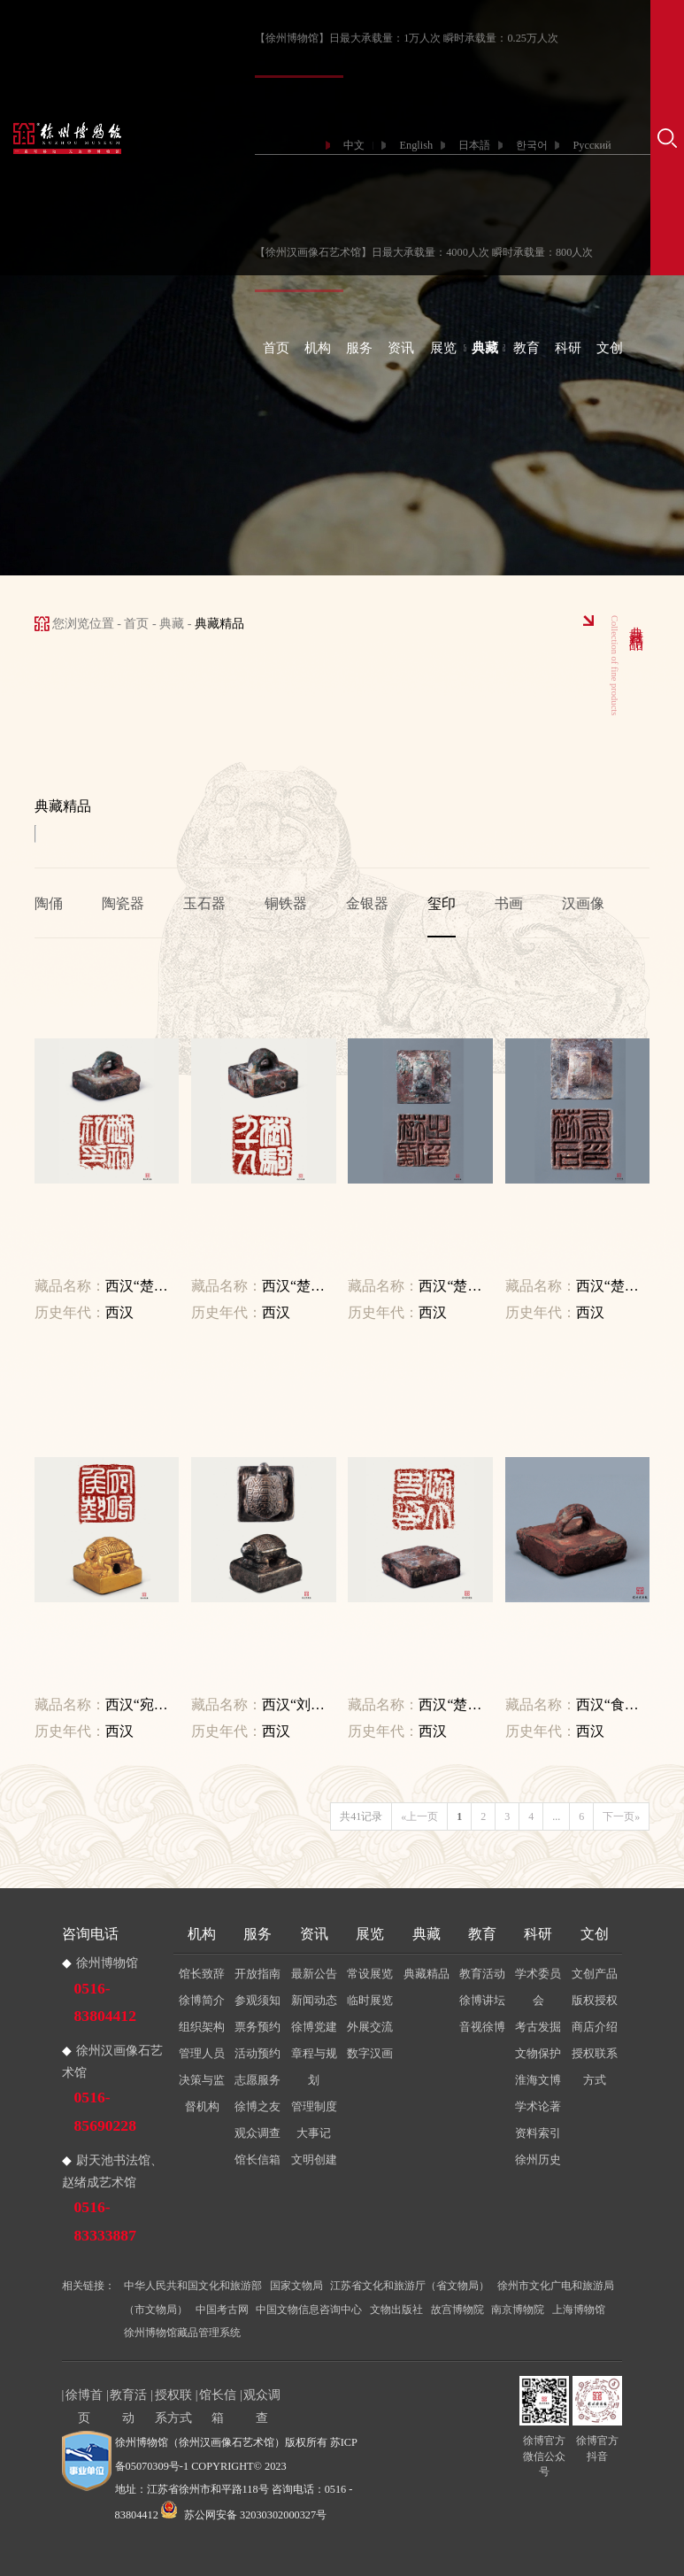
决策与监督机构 (202, 2093)
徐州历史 (538, 2159)
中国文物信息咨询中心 (309, 2309)
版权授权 (595, 2000)
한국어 (532, 145)
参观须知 (257, 2000)
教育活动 (482, 1973)
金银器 (367, 903)
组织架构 (202, 2026)
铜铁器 (286, 903)
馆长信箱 (257, 2159)
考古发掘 (538, 2026)
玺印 (441, 903)
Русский (592, 145)
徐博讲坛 (482, 2000)
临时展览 (370, 2000)
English (416, 145)
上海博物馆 (578, 2309)
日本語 (474, 145)
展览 (443, 348)
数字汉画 (370, 2053)
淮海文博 (538, 2079)
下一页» (621, 1816)
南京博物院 (517, 2309)
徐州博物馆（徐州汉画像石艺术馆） (200, 2442)
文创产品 (595, 1973)
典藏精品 (426, 1973)
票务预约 (257, 2026)
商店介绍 (595, 2026)
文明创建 (314, 2159)
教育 (526, 348)
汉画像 (583, 903)
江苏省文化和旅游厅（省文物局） (409, 2285)
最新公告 (314, 1973)
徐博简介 (202, 2000)
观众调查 (257, 2133)
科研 (568, 348)
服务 (359, 348)
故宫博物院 (457, 2309)
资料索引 (538, 2133)
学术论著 (538, 2106)
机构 (317, 348)
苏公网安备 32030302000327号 (244, 2515)
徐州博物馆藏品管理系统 (182, 2332)
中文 (354, 145)
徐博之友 (257, 2106)
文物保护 (538, 2053)
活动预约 (257, 2053)
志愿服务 (257, 2079)
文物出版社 (396, 2309)
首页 (276, 348)
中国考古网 (222, 2309)
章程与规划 (314, 2066)
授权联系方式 (595, 2066)
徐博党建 (314, 2026)
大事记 (313, 2133)
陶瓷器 (123, 903)
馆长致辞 (202, 1973)
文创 (609, 348)
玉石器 (204, 903)
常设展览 (370, 1973)
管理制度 (314, 2106)
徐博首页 (84, 2396)
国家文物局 (296, 2285)
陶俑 (49, 903)
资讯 (401, 348)
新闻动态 (314, 2000)
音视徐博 (482, 2026)
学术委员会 (538, 1987)
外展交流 (370, 2026)
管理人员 (202, 2053)
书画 (509, 903)
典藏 (485, 348)
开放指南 (257, 1973)
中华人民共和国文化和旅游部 (193, 2285)
